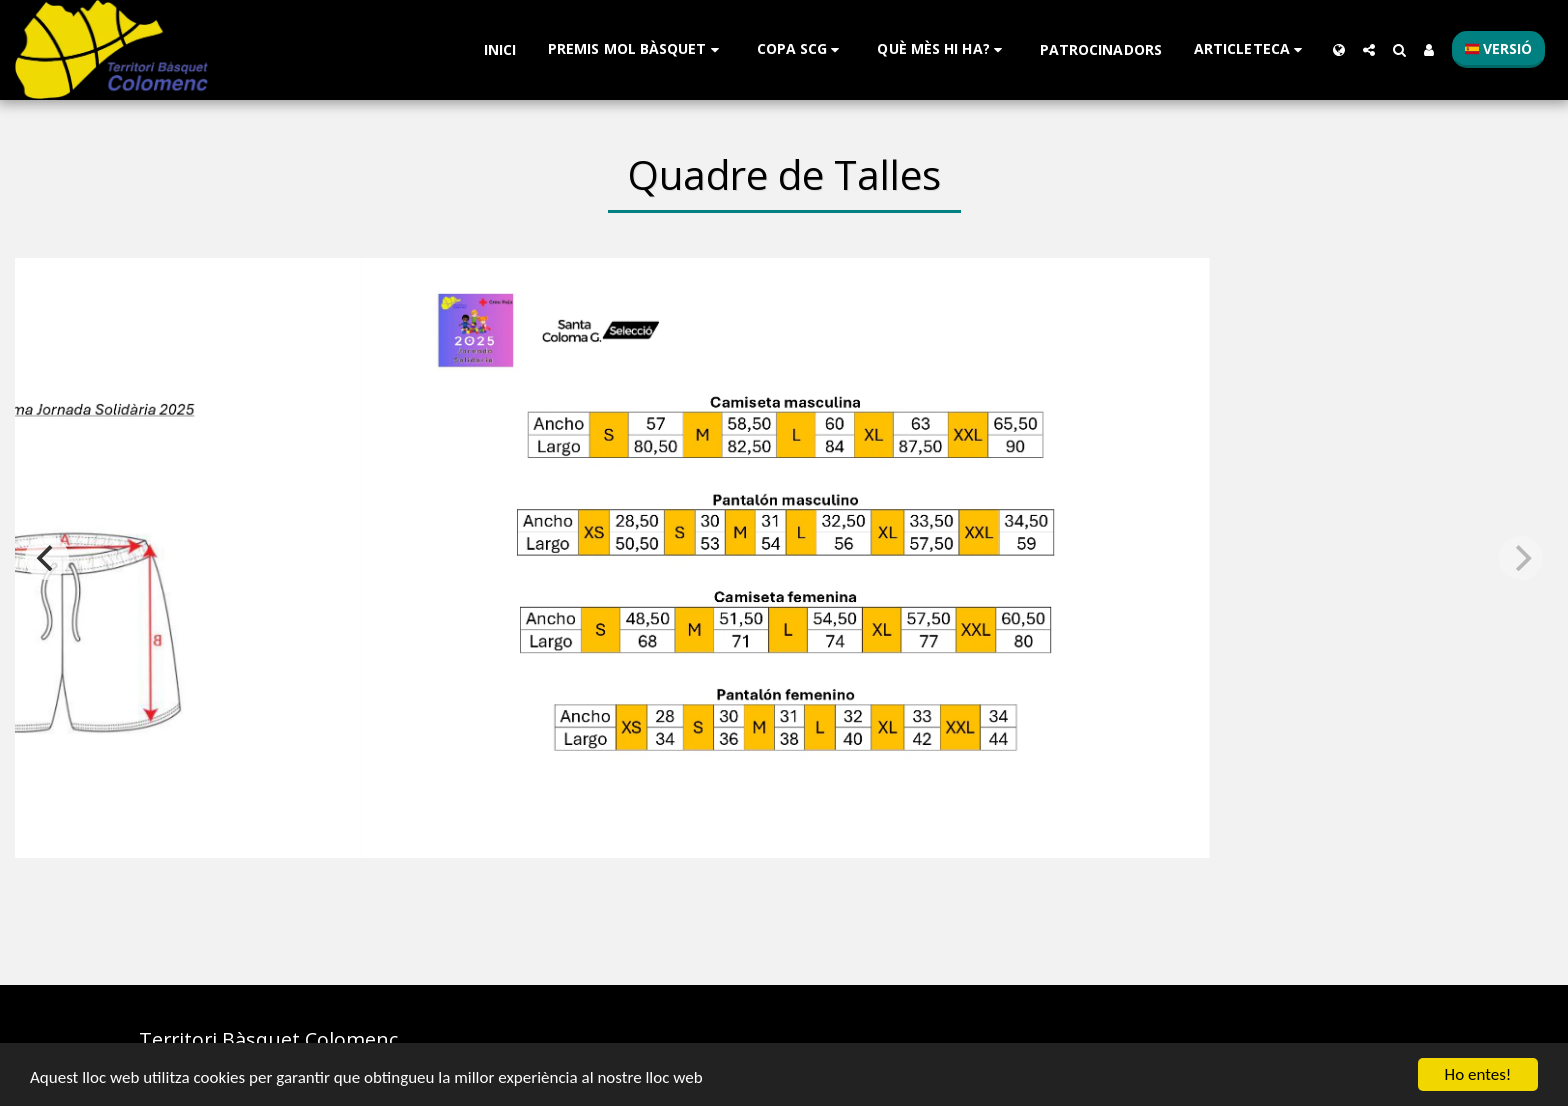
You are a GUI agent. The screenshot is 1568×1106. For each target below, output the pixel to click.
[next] (1521, 558)
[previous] (47, 558)
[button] (636, 49)
